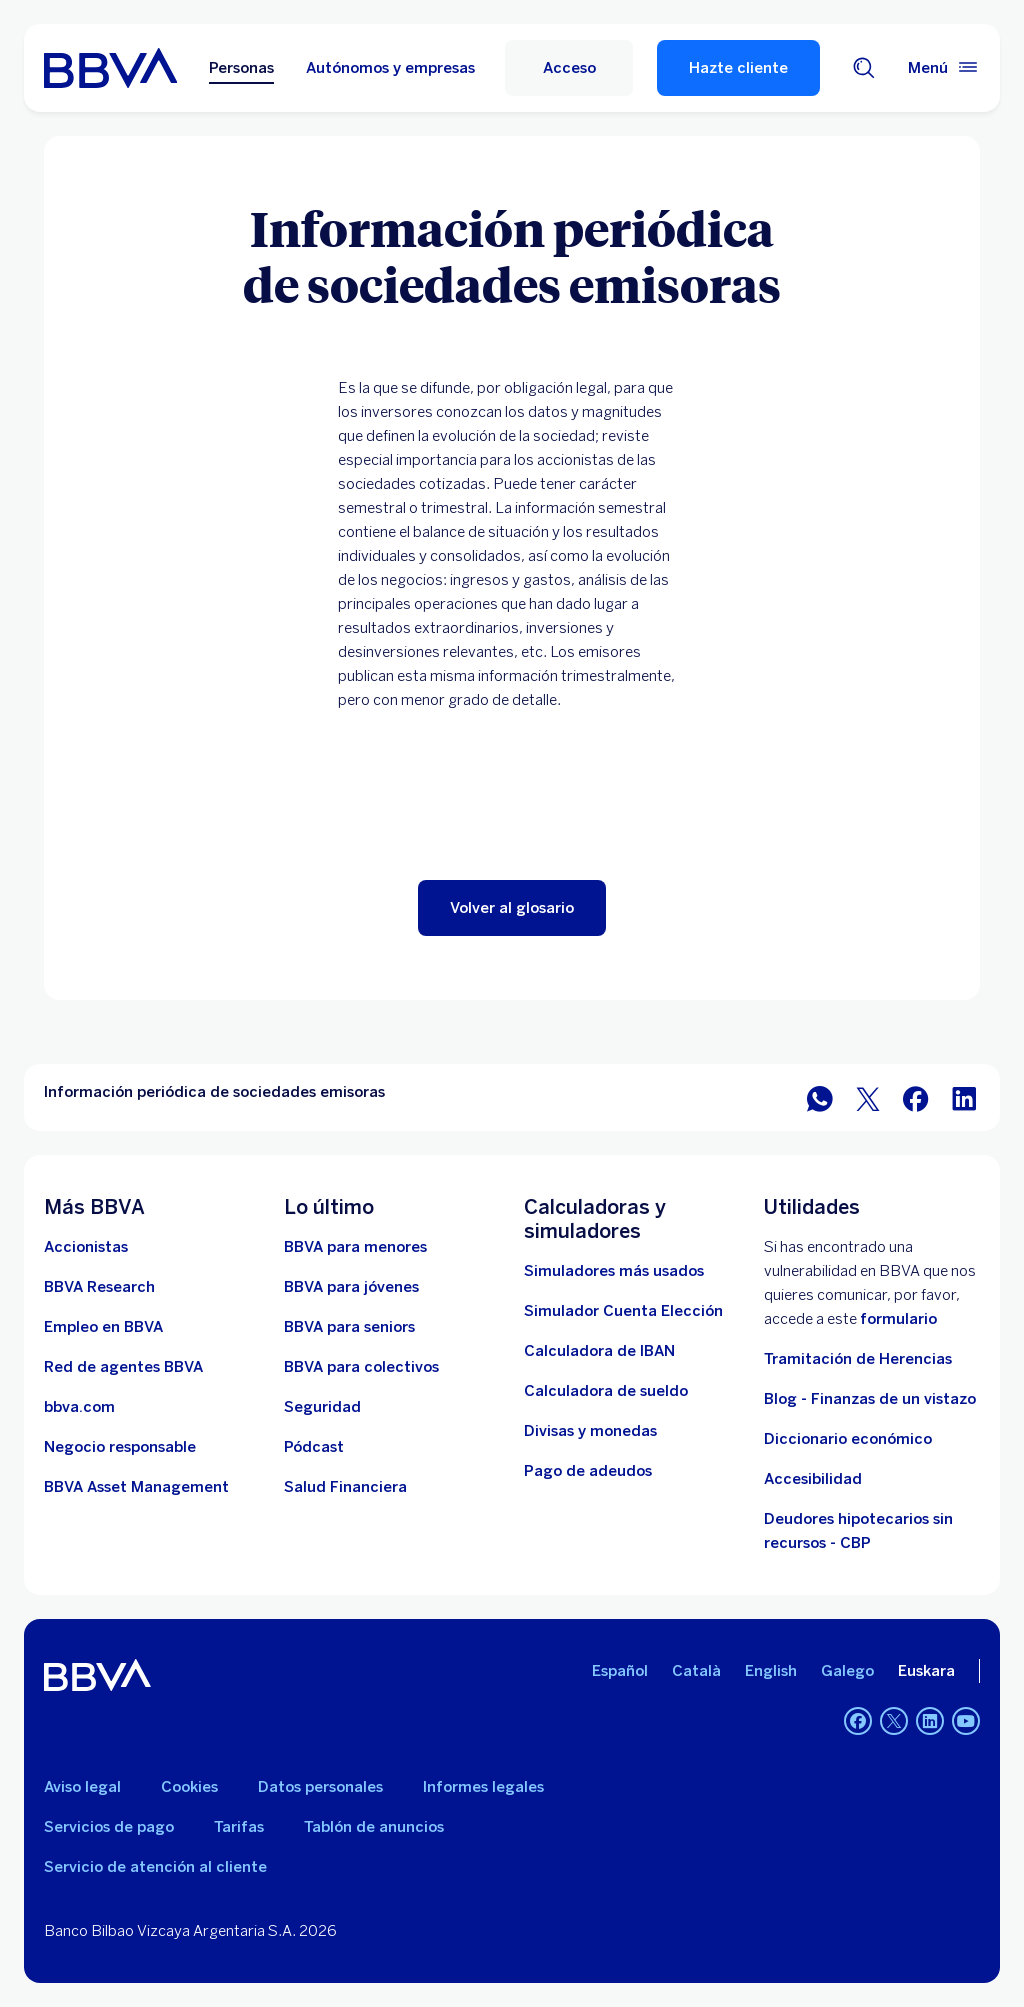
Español (620, 1671)
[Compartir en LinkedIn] (964, 1097)
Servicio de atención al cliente (155, 1867)
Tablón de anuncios (374, 1827)
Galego (847, 1671)
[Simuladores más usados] (614, 1271)
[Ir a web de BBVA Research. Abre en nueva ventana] (99, 1287)
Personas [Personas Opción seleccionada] (241, 68)
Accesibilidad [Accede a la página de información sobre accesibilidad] (813, 1479)
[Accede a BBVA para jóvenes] (351, 1287)
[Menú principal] (944, 68)
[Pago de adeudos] (588, 1471)
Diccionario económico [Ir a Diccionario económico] (848, 1439)
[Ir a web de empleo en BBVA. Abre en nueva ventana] (103, 1327)
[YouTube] (966, 1721)
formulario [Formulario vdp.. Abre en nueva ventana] (898, 1319)
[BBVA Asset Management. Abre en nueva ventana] (136, 1487)
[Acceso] (569, 68)
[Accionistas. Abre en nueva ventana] (86, 1247)
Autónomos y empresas (390, 68)
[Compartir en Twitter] (868, 1097)
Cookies (189, 1787)
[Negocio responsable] (120, 1447)
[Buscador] (864, 68)
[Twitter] (894, 1721)
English (771, 1671)
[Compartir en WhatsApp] (820, 1097)
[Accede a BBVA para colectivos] (361, 1367)
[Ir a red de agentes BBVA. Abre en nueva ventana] (123, 1367)
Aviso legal (82, 1787)
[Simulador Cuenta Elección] (623, 1311)
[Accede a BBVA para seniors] (349, 1327)
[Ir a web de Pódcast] (314, 1447)
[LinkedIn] (930, 1721)
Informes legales (483, 1787)
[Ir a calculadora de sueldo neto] (606, 1391)
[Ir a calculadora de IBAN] (599, 1351)
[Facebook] (858, 1721)
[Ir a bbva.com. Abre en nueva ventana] (79, 1407)
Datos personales (320, 1787)
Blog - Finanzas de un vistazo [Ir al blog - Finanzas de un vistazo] (870, 1399)
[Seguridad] (322, 1407)
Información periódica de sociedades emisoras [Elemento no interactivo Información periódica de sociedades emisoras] (214, 1092)
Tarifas (239, 1827)
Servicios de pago (109, 1827)
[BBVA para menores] (355, 1247)
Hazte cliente (738, 68)
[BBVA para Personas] (110, 68)
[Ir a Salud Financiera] (345, 1487)
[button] (512, 908)
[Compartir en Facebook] (916, 1097)
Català (696, 1671)
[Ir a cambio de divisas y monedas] (590, 1431)
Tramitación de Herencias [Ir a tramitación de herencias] (858, 1359)
